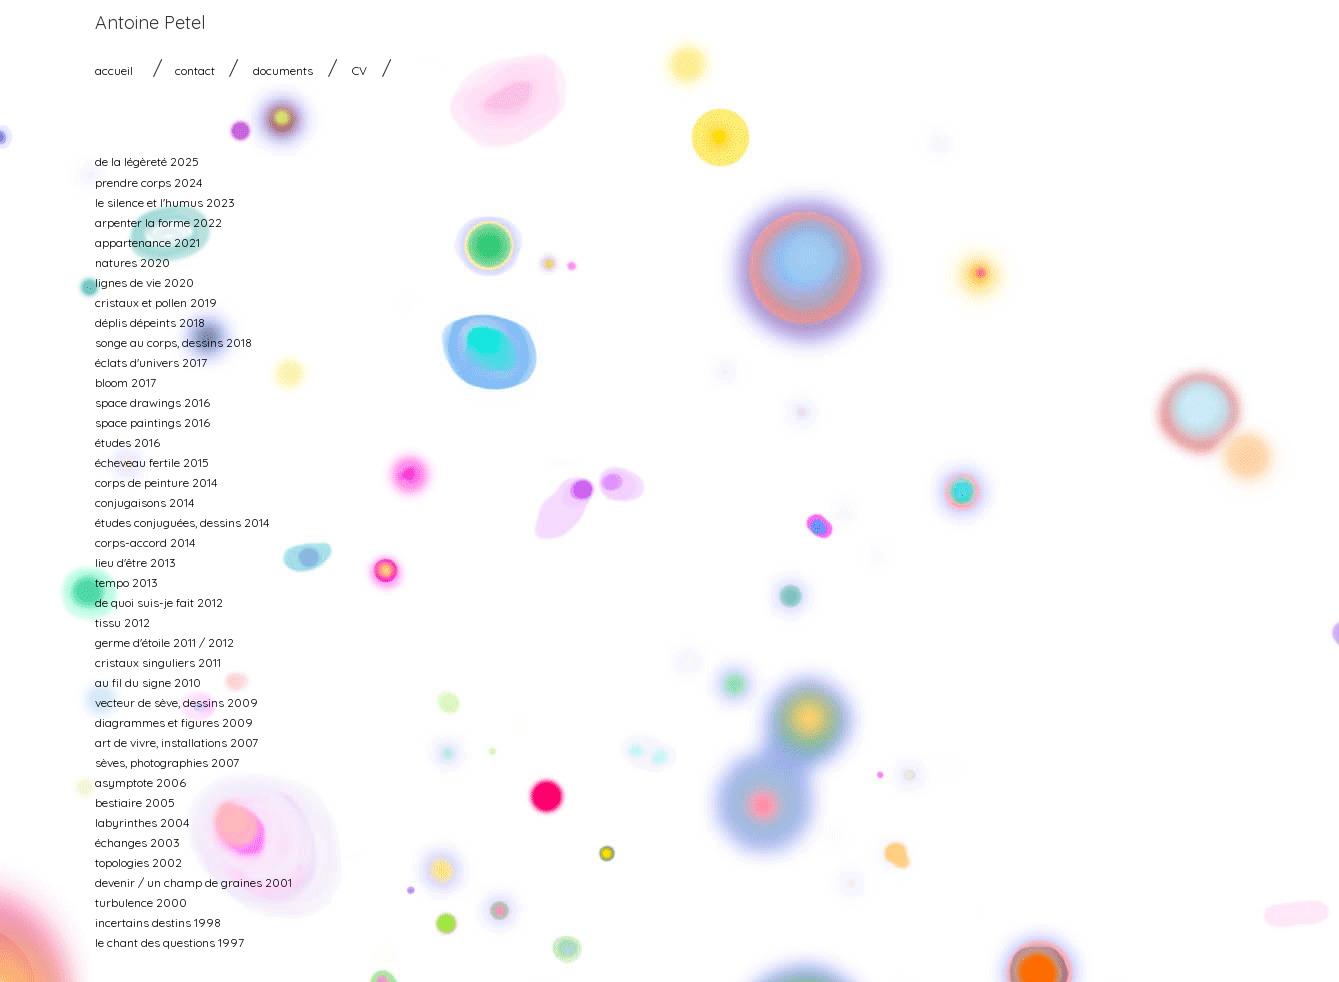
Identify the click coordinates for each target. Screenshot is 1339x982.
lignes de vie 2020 (144, 282)
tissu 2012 (122, 622)
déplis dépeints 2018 (150, 322)
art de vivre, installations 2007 (176, 742)
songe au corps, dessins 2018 (173, 342)
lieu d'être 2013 (135, 562)
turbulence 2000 (141, 902)
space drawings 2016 (152, 402)
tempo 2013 (126, 582)
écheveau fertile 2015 (152, 462)
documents (283, 70)
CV (359, 70)
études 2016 (127, 442)
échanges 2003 (137, 842)
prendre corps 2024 (148, 182)
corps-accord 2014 (145, 542)
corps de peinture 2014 (156, 482)
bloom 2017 (125, 382)
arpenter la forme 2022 (158, 222)
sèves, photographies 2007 (167, 762)
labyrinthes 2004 (142, 822)
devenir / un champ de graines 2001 (193, 882)
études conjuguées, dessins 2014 (182, 522)
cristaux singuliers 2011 (158, 662)
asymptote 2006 (140, 782)
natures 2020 (132, 262)
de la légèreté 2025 (147, 161)
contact (195, 70)
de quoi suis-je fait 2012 (159, 602)
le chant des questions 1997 (169, 942)
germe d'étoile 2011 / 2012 (164, 642)
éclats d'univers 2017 (151, 362)
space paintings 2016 (152, 422)
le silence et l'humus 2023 (165, 202)
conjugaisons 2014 (144, 502)
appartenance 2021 (147, 242)
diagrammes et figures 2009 (174, 722)
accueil (114, 70)
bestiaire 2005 (135, 802)
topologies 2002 (138, 862)
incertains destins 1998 (158, 922)
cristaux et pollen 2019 (156, 302)
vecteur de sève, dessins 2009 (176, 702)
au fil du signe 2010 (148, 682)
